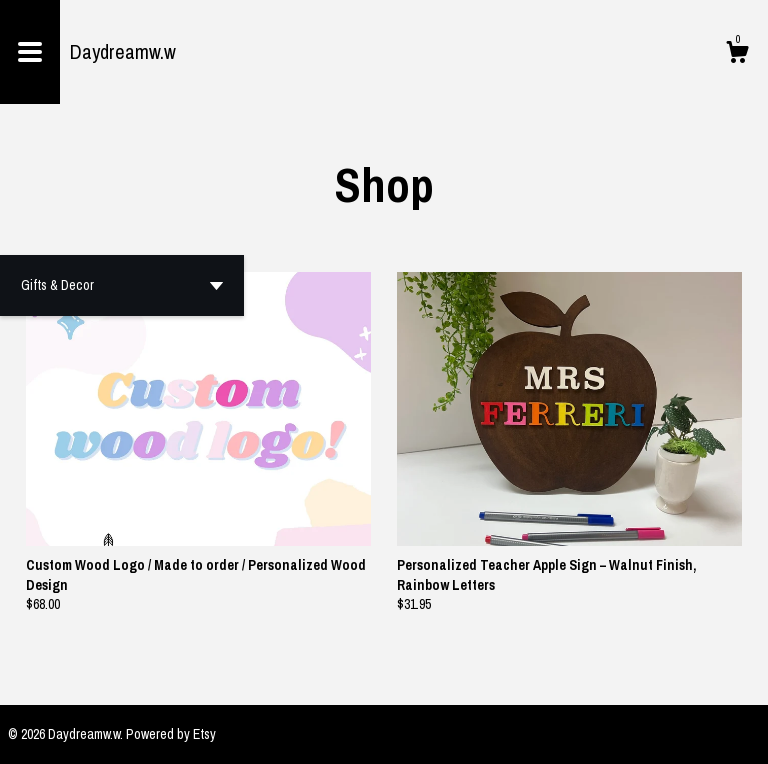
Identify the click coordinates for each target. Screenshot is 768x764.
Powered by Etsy (171, 734)
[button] (122, 285)
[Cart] (737, 55)
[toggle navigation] (30, 52)
